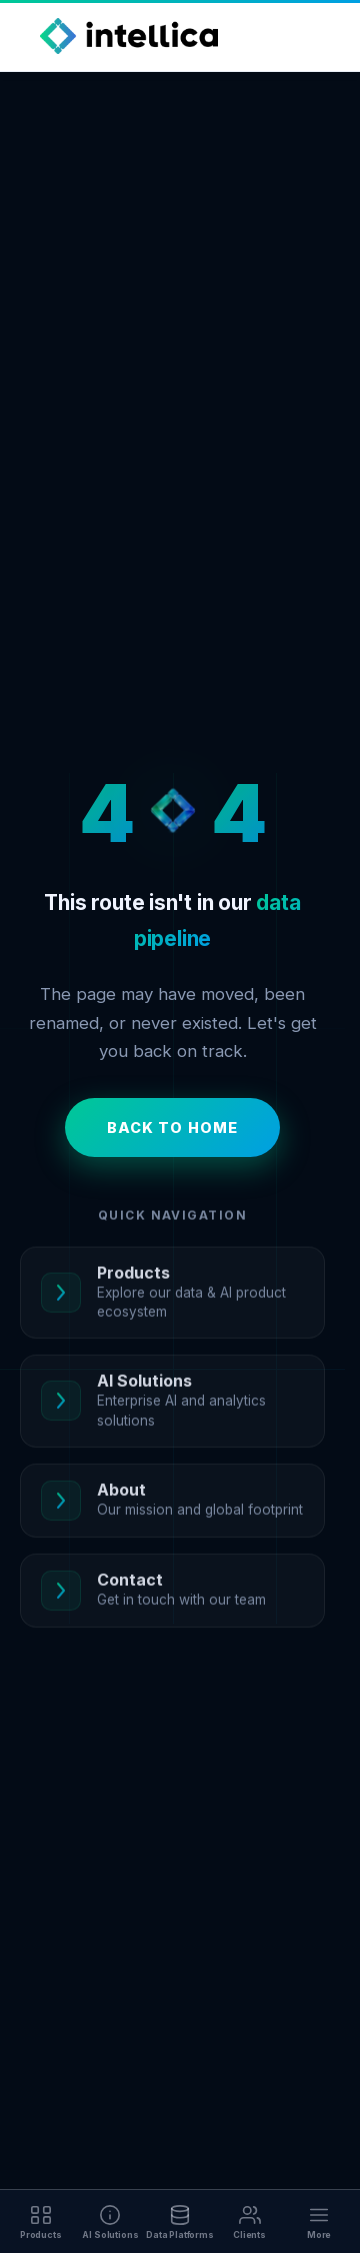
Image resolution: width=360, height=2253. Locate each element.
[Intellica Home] (129, 36)
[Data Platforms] (180, 2221)
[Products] (41, 2221)
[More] (319, 2221)
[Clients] (250, 2221)
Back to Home (173, 1127)
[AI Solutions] (111, 2221)
